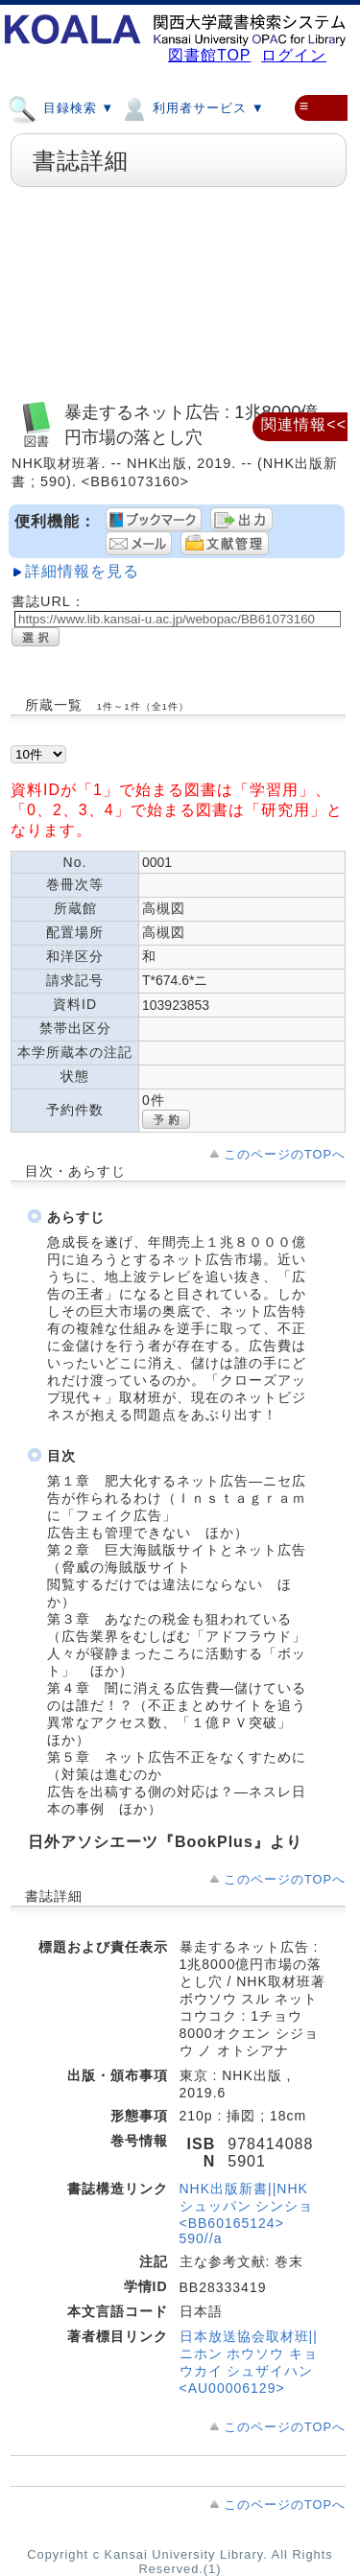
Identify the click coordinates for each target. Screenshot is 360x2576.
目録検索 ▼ (61, 107)
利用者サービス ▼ (191, 107)
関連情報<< (304, 424)
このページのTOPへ (285, 1154)
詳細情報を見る (82, 571)
